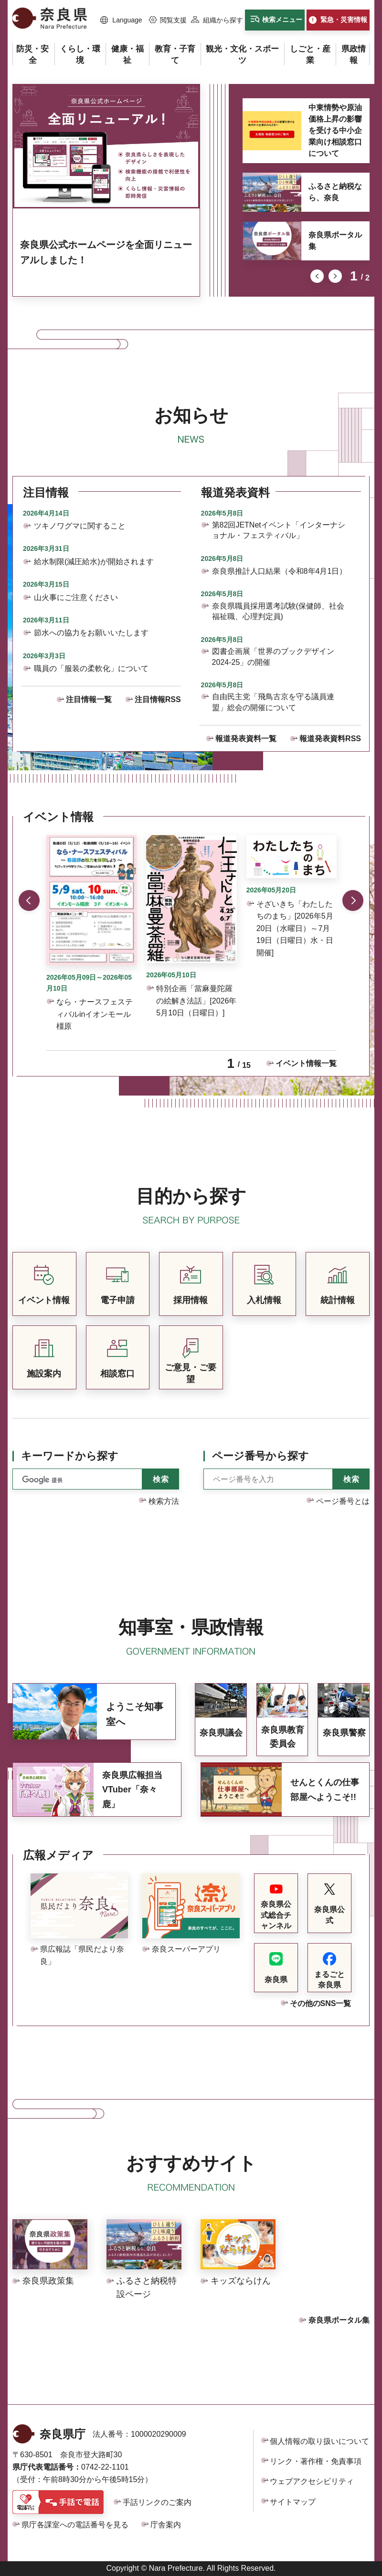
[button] (121, 20)
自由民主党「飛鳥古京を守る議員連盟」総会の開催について (273, 702)
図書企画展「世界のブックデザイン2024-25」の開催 (273, 656)
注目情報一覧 (89, 699)
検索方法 (164, 1501)
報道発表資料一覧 (245, 739)
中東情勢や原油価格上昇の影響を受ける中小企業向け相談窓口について (335, 130)
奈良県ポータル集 (335, 240)
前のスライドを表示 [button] (317, 276)
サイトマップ (293, 2502)
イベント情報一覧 (306, 1063)
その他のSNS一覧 (320, 2003)
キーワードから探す (69, 1456)
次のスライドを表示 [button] (335, 276)
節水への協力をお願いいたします (91, 633)
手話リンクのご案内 (157, 2502)
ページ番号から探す (260, 1456)
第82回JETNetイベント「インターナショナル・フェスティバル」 (278, 530)
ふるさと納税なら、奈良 (335, 192)
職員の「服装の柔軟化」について (91, 668)
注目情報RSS (158, 699)
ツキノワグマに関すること (80, 526)
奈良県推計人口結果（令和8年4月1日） (279, 571)
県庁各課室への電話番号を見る (74, 2525)
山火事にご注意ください (76, 597)
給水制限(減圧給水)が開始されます (94, 562)
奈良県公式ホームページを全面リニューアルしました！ (106, 252)
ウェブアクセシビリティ (312, 2481)
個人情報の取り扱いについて (319, 2441)
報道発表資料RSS (330, 739)
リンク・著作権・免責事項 (315, 2461)
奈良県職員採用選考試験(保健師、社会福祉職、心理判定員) (278, 611)
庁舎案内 (165, 2525)
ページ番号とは (343, 1501)
